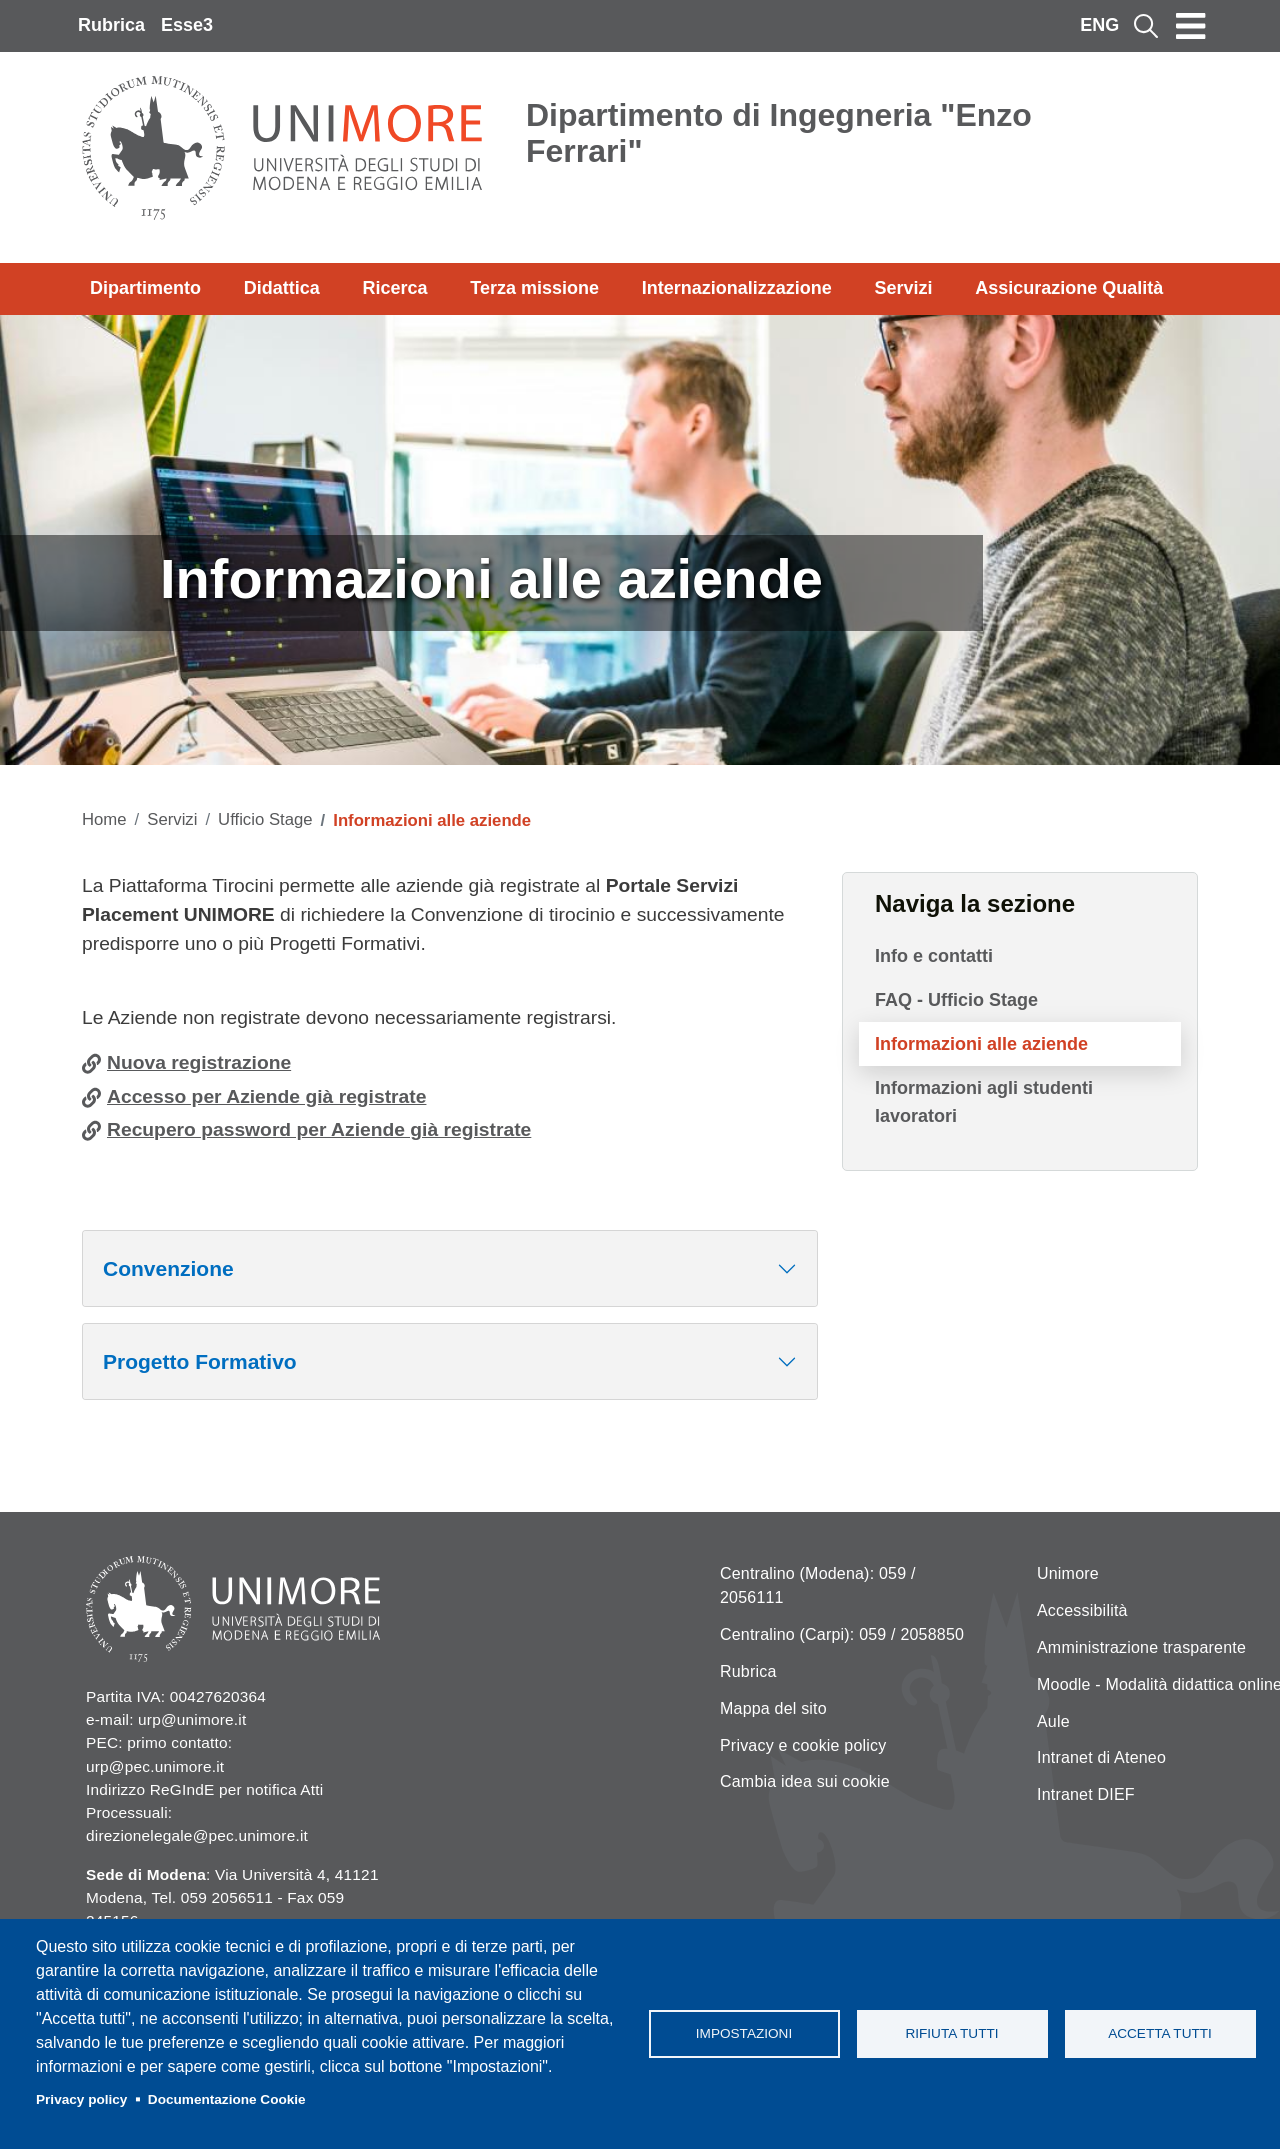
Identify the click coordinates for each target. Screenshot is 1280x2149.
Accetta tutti (1160, 2033)
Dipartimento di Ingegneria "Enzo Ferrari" (779, 133)
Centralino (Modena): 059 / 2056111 (818, 1585)
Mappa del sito (773, 1708)
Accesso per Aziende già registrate (266, 1096)
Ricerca (394, 288)
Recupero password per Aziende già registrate (319, 1129)
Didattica (282, 288)
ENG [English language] (1099, 25)
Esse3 (187, 25)
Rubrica (111, 25)
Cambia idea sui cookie (805, 1781)
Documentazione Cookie (227, 2099)
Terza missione (534, 288)
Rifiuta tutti (951, 2033)
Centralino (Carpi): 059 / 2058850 (842, 1634)
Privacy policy (81, 2099)
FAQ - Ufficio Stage (956, 1000)
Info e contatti (934, 956)
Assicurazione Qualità (1069, 288)
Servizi (903, 288)
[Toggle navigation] (1191, 26)
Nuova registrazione (199, 1062)
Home (104, 819)
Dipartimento (145, 288)
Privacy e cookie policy (803, 1745)
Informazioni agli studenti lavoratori (984, 1102)
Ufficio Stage (265, 819)
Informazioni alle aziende (981, 1044)
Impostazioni (744, 2033)
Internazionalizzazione (737, 288)
